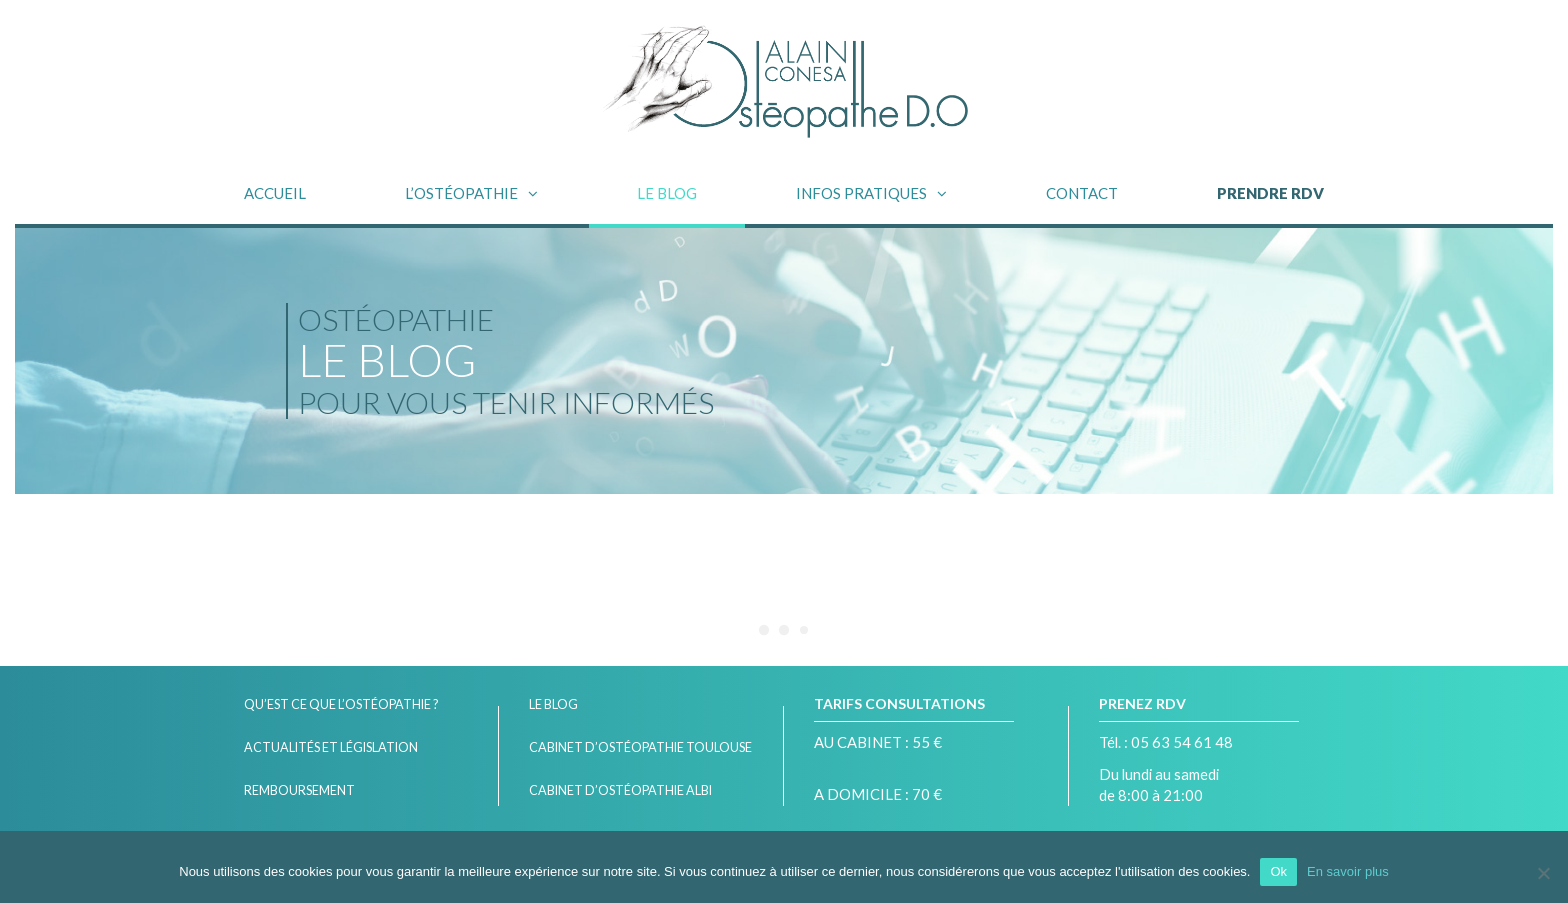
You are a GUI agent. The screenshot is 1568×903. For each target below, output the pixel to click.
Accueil (275, 193)
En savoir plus (1348, 871)
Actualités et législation (331, 747)
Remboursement (299, 790)
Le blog (667, 193)
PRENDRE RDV (1270, 193)
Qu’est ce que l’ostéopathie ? (341, 704)
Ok (1278, 871)
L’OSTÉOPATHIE (461, 193)
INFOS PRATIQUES (861, 193)
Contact (1082, 193)
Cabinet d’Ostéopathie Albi (620, 790)
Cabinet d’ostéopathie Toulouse (640, 747)
